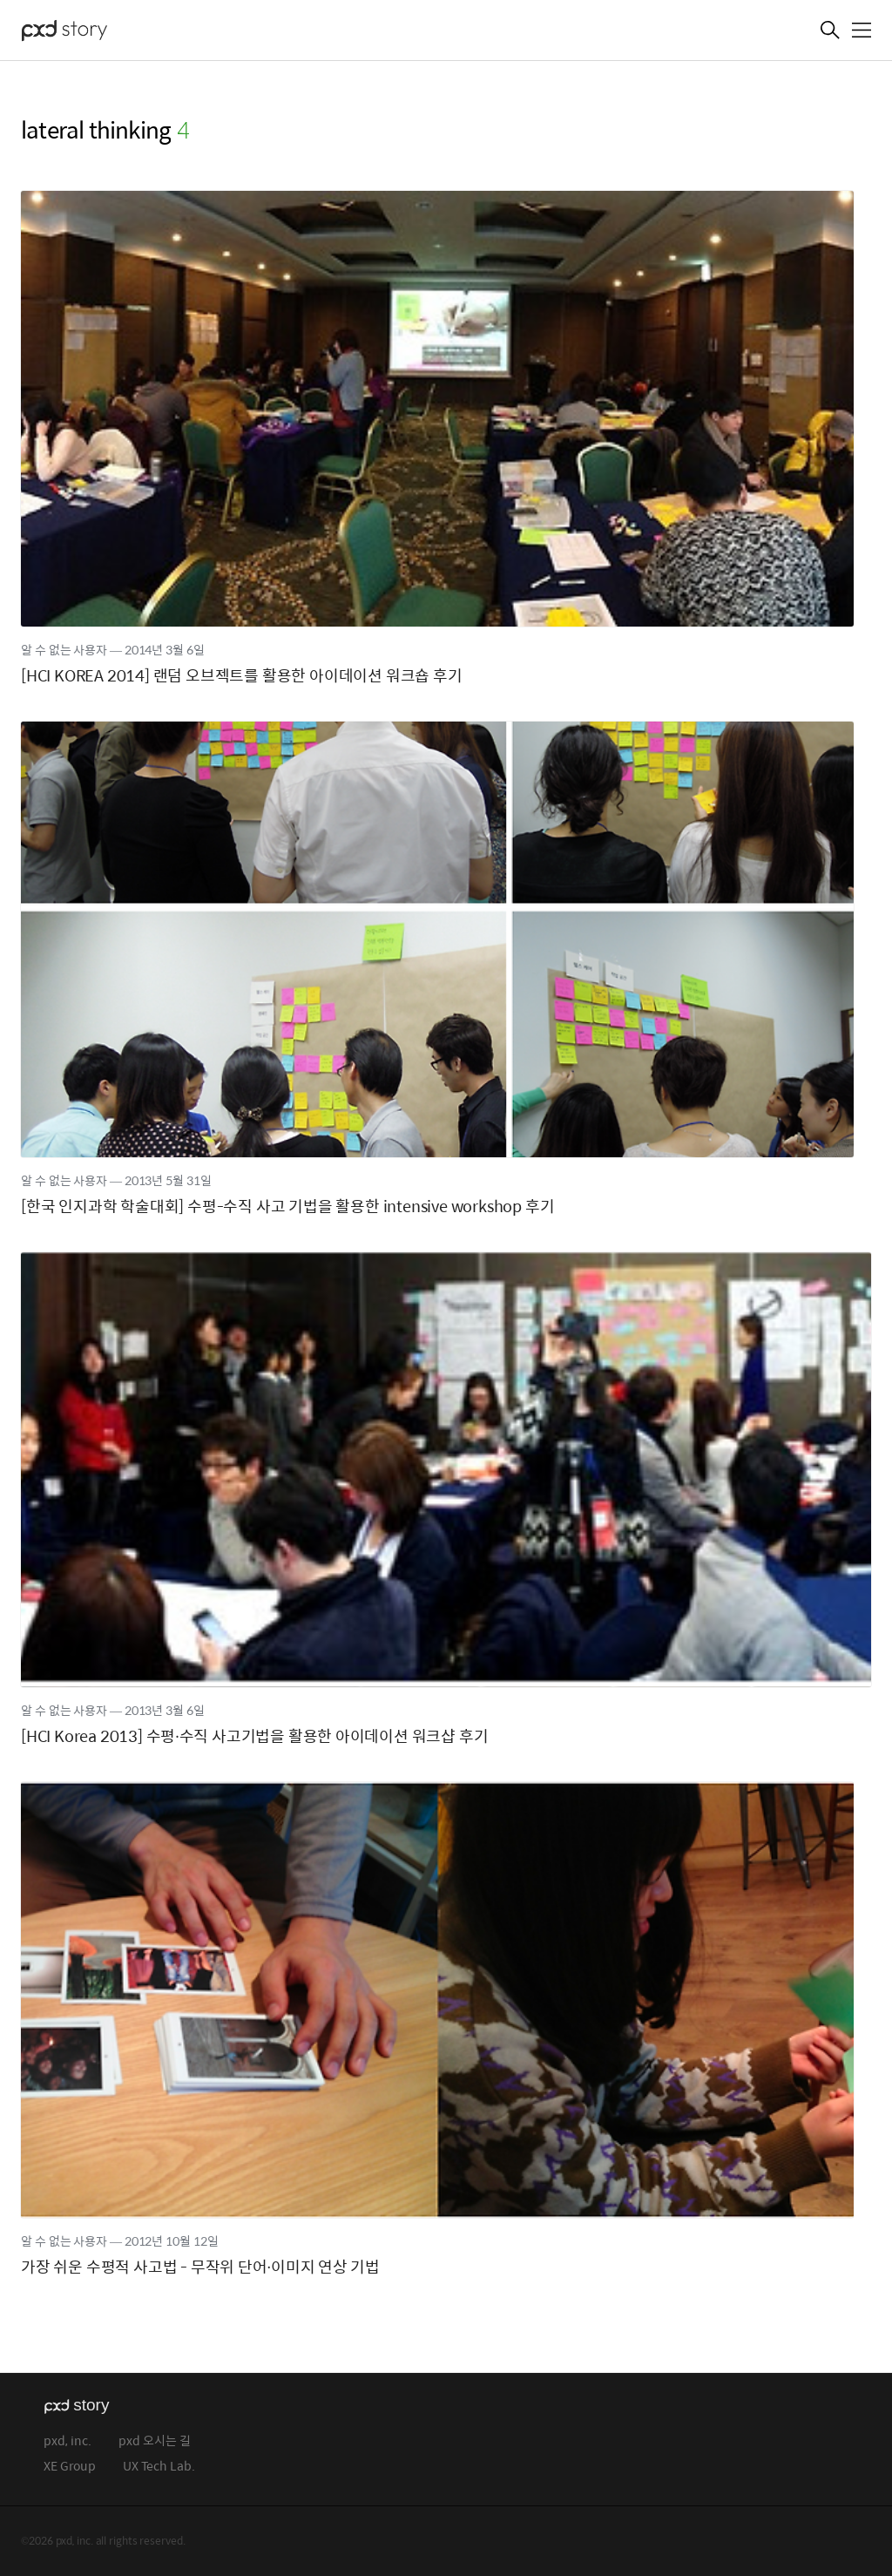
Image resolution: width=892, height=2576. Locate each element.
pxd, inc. (67, 2441)
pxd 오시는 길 (154, 2441)
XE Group (70, 2466)
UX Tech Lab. (159, 2466)
